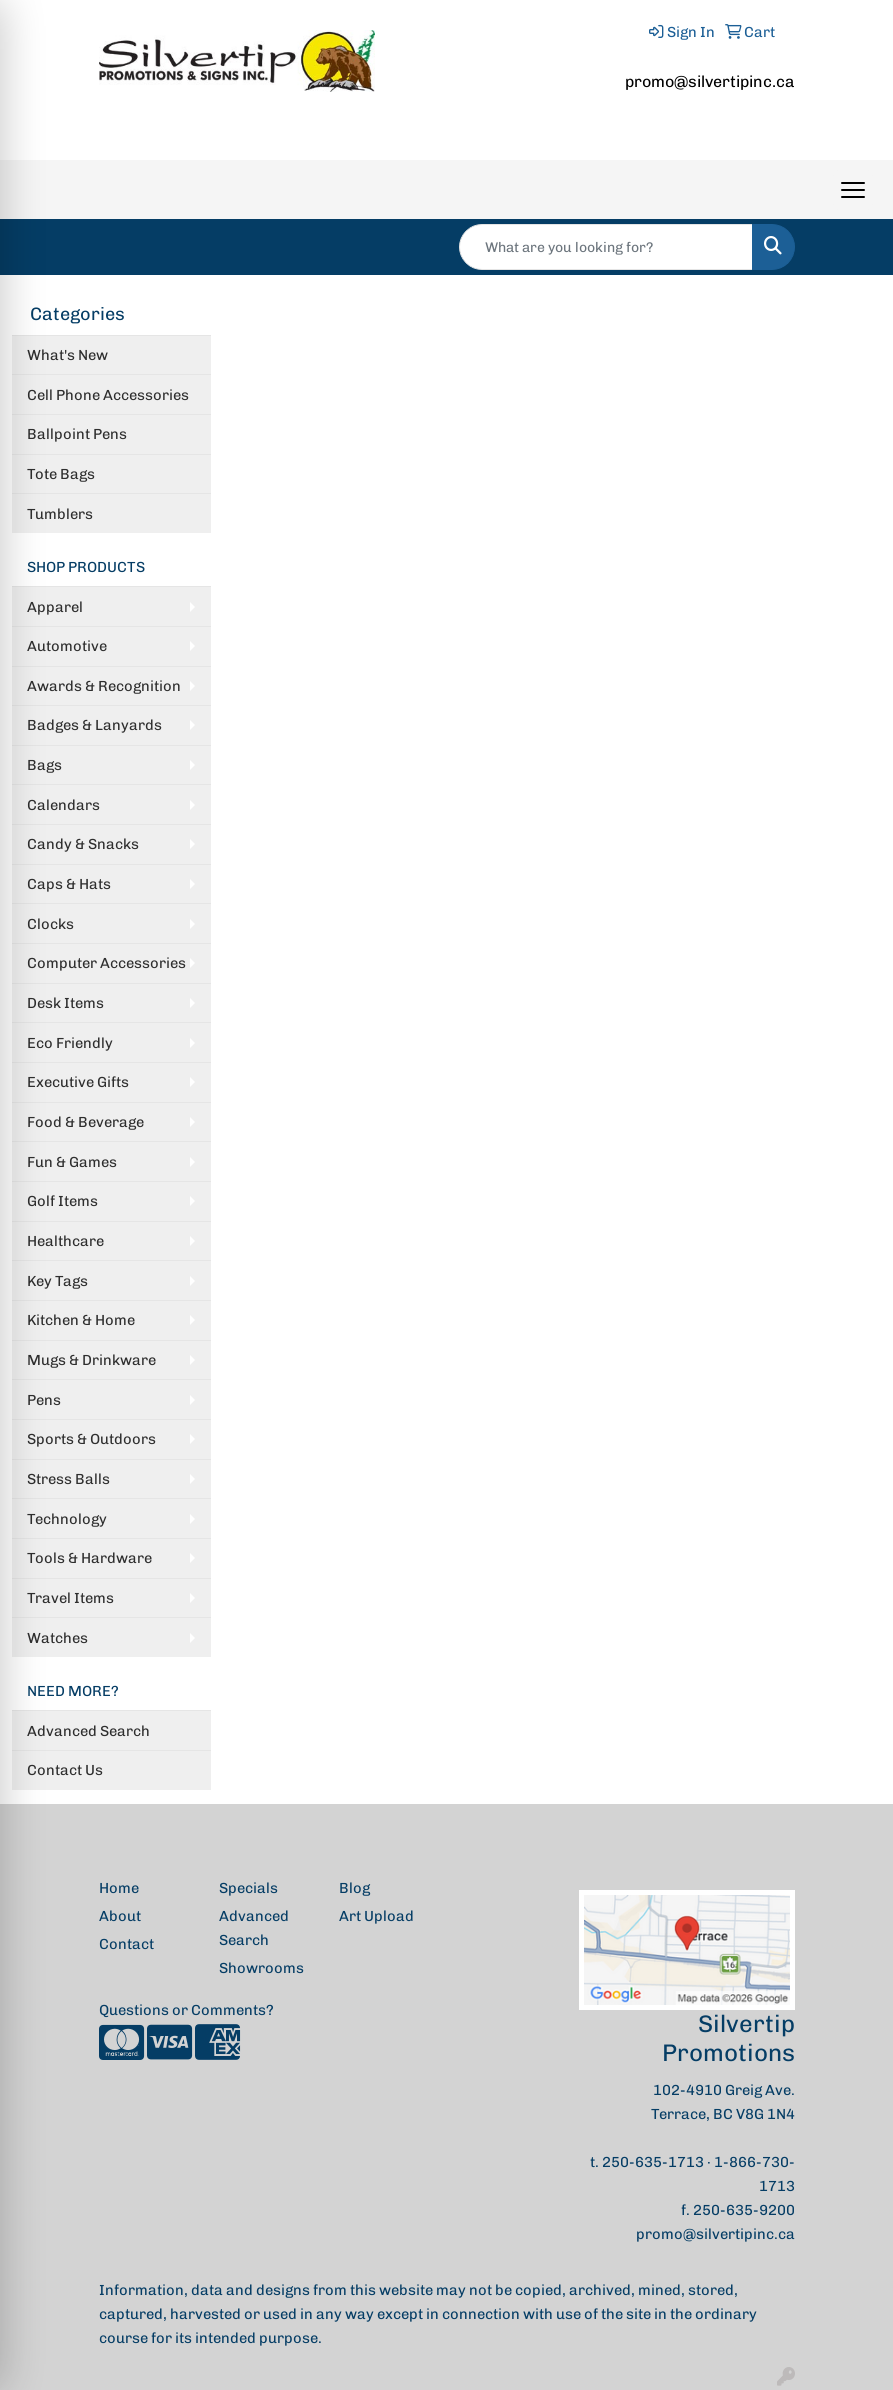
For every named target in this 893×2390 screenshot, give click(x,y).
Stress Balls (68, 1479)
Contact (126, 1944)
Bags (44, 765)
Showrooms (261, 1968)
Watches (57, 1638)
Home (119, 1888)
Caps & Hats (69, 884)
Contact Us (65, 1770)
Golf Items (62, 1201)
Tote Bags (61, 474)
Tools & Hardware (89, 1558)
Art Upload (376, 1916)
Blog (354, 1888)
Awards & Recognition (104, 686)
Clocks (50, 924)
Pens (44, 1400)
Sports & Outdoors (91, 1439)
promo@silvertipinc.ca (710, 81)
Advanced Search (88, 1731)
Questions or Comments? (186, 2010)
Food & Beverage (85, 1122)
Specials (248, 1888)
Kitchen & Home (81, 1320)
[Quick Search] (606, 247)
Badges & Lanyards (94, 725)
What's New (67, 355)
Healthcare (65, 1241)
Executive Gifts (78, 1082)
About (120, 1916)
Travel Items (70, 1598)
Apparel (55, 607)
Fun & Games (72, 1162)
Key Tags (57, 1281)
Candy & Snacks (83, 844)
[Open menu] (853, 190)
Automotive (67, 646)
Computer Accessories (106, 963)
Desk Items (65, 1003)
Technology (67, 1519)
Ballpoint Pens (77, 434)
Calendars (63, 805)
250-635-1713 (653, 2162)
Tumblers (60, 514)
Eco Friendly (70, 1043)
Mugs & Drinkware (91, 1360)
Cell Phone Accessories (108, 395)
